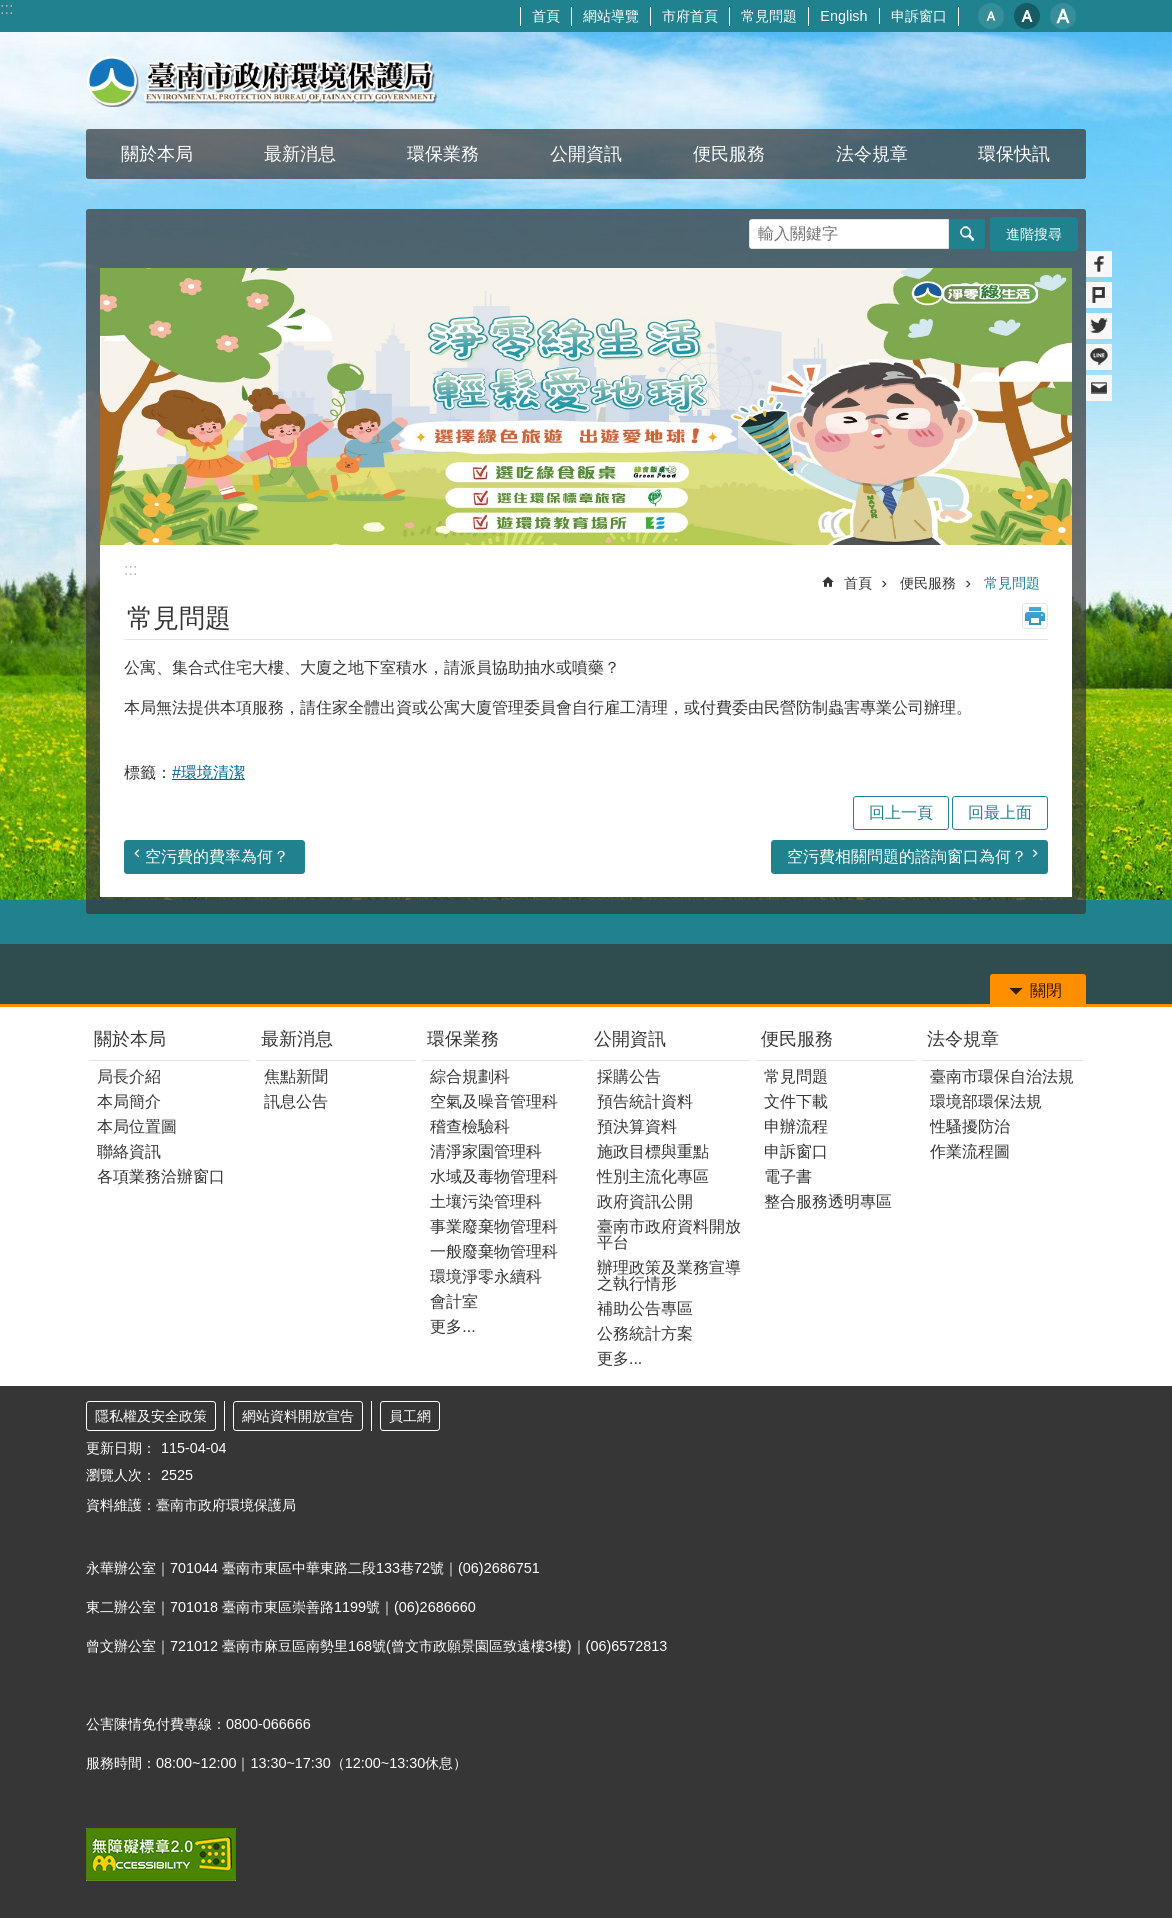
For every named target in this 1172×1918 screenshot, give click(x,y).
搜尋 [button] (967, 234)
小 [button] (991, 16)
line (1099, 357)
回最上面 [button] (1000, 812)
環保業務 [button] (443, 154)
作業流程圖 (970, 1151)
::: (6, 8)
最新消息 (297, 1039)
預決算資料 (637, 1126)
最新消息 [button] (300, 154)
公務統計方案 (645, 1333)
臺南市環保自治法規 (1002, 1076)
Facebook (1099, 264)
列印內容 (1035, 616)
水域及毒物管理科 (494, 1176)
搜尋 (765, 228)
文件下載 (796, 1101)
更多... (452, 1326)
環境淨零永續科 (486, 1276)
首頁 (546, 16)
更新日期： (121, 1448)
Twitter (1099, 326)
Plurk (1099, 295)
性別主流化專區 (653, 1176)
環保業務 (463, 1039)
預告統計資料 (645, 1101)
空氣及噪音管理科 (494, 1101)
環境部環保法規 (986, 1101)
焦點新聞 (296, 1076)
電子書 (788, 1176)
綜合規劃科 (470, 1076)
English (843, 16)
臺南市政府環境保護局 (261, 80)
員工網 (410, 1416)
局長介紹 (129, 1076)
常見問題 (769, 16)
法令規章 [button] (872, 154)
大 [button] (1063, 16)
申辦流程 (796, 1126)
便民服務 (928, 583)
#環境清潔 (208, 772)
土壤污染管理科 (486, 1201)
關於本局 (130, 1039)
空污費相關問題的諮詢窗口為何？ (907, 856)
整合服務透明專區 (828, 1201)
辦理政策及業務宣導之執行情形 (669, 1275)
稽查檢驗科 (470, 1126)
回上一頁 (901, 812)
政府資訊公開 (645, 1201)
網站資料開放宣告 (298, 1416)
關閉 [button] (1046, 990)
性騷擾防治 (970, 1126)
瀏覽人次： (121, 1475)
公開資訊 (630, 1039)
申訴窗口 (919, 16)
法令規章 (963, 1039)
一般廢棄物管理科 (494, 1251)
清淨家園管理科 (486, 1151)
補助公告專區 (645, 1308)
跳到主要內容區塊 (10, 10)
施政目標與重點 (653, 1151)
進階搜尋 (1034, 234)
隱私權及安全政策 (151, 1416)
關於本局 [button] (157, 154)
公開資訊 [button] (586, 154)
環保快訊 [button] (1014, 154)
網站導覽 (611, 16)
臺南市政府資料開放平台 (669, 1234)
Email (1099, 388)
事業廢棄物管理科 (494, 1226)
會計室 (454, 1301)
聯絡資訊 (129, 1151)
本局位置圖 (137, 1126)
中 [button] (1027, 16)
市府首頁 (690, 16)
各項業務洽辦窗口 (161, 1176)
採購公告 (629, 1076)
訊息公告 (296, 1101)
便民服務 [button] (729, 154)
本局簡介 (129, 1101)
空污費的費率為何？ (217, 856)
